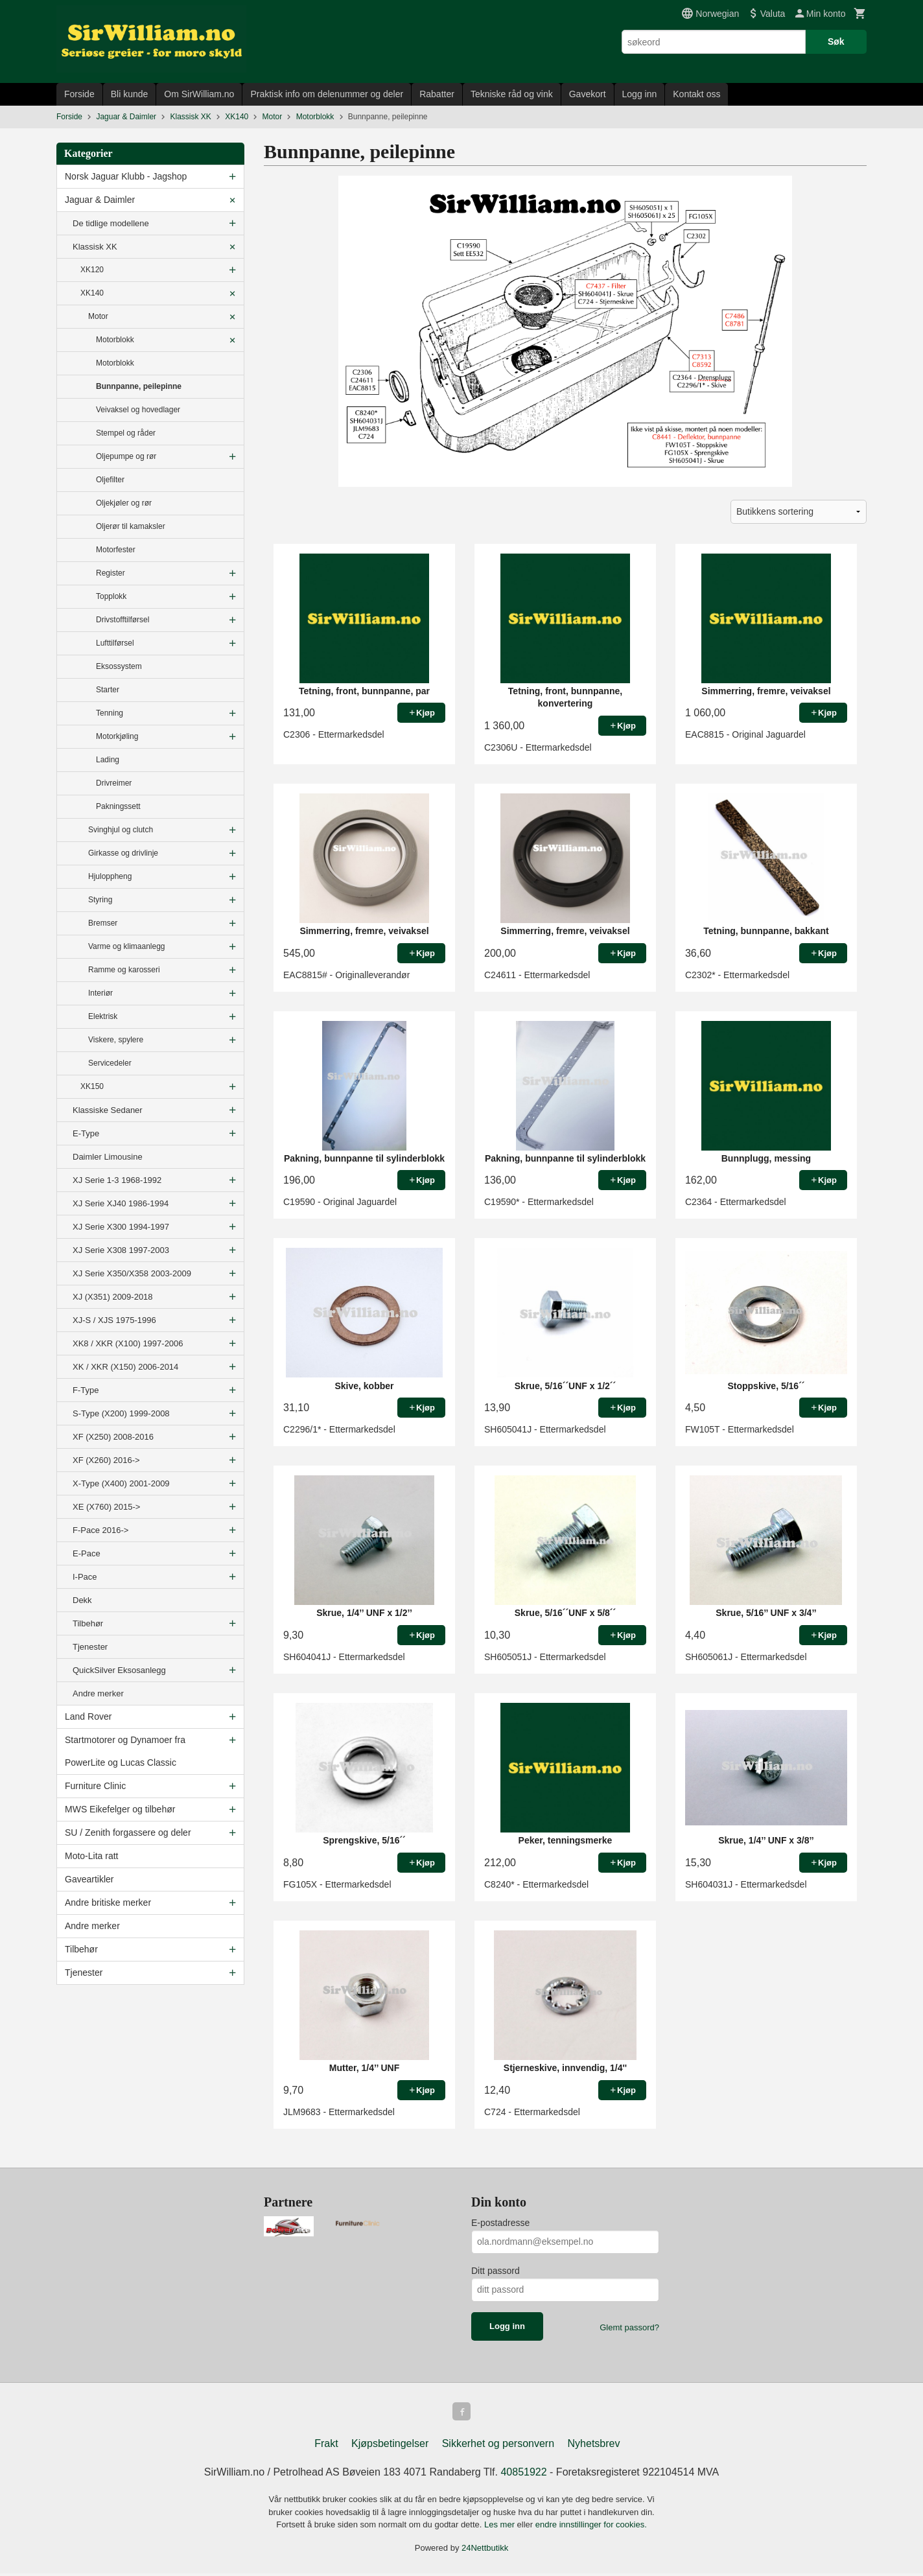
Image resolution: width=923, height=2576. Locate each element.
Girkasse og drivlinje (123, 853)
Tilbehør (88, 1623)
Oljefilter (110, 479)
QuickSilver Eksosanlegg (119, 1670)
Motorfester (115, 549)
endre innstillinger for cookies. (591, 2527)
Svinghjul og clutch (120, 829)
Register (110, 573)
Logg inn (639, 94)
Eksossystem (119, 666)
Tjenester (90, 1647)
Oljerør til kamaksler (130, 526)
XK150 (92, 1086)
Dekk (82, 1600)
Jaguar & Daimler (100, 199)
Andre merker (98, 1693)
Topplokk (111, 596)
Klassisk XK (95, 247)
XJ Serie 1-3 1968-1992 (117, 1180)
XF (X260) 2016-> (106, 1460)
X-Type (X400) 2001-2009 (121, 1483)
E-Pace (86, 1553)
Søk (836, 41)
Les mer (500, 2527)
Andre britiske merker (108, 1902)
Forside (79, 94)
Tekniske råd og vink (512, 94)
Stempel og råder (126, 433)
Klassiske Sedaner (108, 1110)
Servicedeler (110, 1063)
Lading (107, 759)
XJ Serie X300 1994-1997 (121, 1227)
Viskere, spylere (115, 1039)
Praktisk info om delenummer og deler (326, 94)
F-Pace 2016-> (100, 1530)
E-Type (86, 1133)
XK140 (92, 293)
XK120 (92, 269)
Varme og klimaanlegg (126, 946)
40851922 (523, 2474)
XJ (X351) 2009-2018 (113, 1297)
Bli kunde (129, 94)
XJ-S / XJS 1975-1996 (114, 1320)
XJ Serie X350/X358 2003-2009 (132, 1273)
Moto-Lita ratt (91, 1856)
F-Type (86, 1390)
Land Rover (88, 1716)
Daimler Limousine (108, 1157)
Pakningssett (118, 806)
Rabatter (436, 94)
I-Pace (85, 1577)
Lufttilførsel (115, 643)
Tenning (109, 713)
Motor (98, 316)
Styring (100, 899)
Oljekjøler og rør (124, 503)
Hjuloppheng (110, 876)
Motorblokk (115, 339)
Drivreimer (114, 783)
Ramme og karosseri (124, 969)
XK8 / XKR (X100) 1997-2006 (128, 1343)
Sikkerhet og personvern (498, 2446)
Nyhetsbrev (594, 2446)
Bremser (102, 923)
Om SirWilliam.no (199, 94)
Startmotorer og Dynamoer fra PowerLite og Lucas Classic (125, 1751)
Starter (107, 689)
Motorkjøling (117, 736)
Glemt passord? (629, 2327)
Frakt (326, 2446)
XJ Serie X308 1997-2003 (121, 1250)
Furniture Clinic (95, 1786)
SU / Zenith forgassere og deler (128, 1832)
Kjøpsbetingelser (389, 2446)
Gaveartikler (89, 1879)
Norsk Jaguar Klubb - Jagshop (126, 176)
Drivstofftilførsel (122, 619)
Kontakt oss (696, 94)
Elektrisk (102, 1016)
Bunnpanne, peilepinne (138, 386)
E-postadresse (500, 2223)
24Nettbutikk (485, 2550)
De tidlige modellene (111, 223)
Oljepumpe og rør (126, 456)
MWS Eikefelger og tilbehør (120, 1809)
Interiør (100, 993)
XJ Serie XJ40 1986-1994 (121, 1203)
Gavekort (587, 94)
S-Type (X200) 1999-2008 (121, 1413)
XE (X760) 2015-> (106, 1507)
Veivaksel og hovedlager (138, 409)
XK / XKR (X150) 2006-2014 (125, 1367)
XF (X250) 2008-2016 (113, 1437)
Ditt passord (495, 2271)
